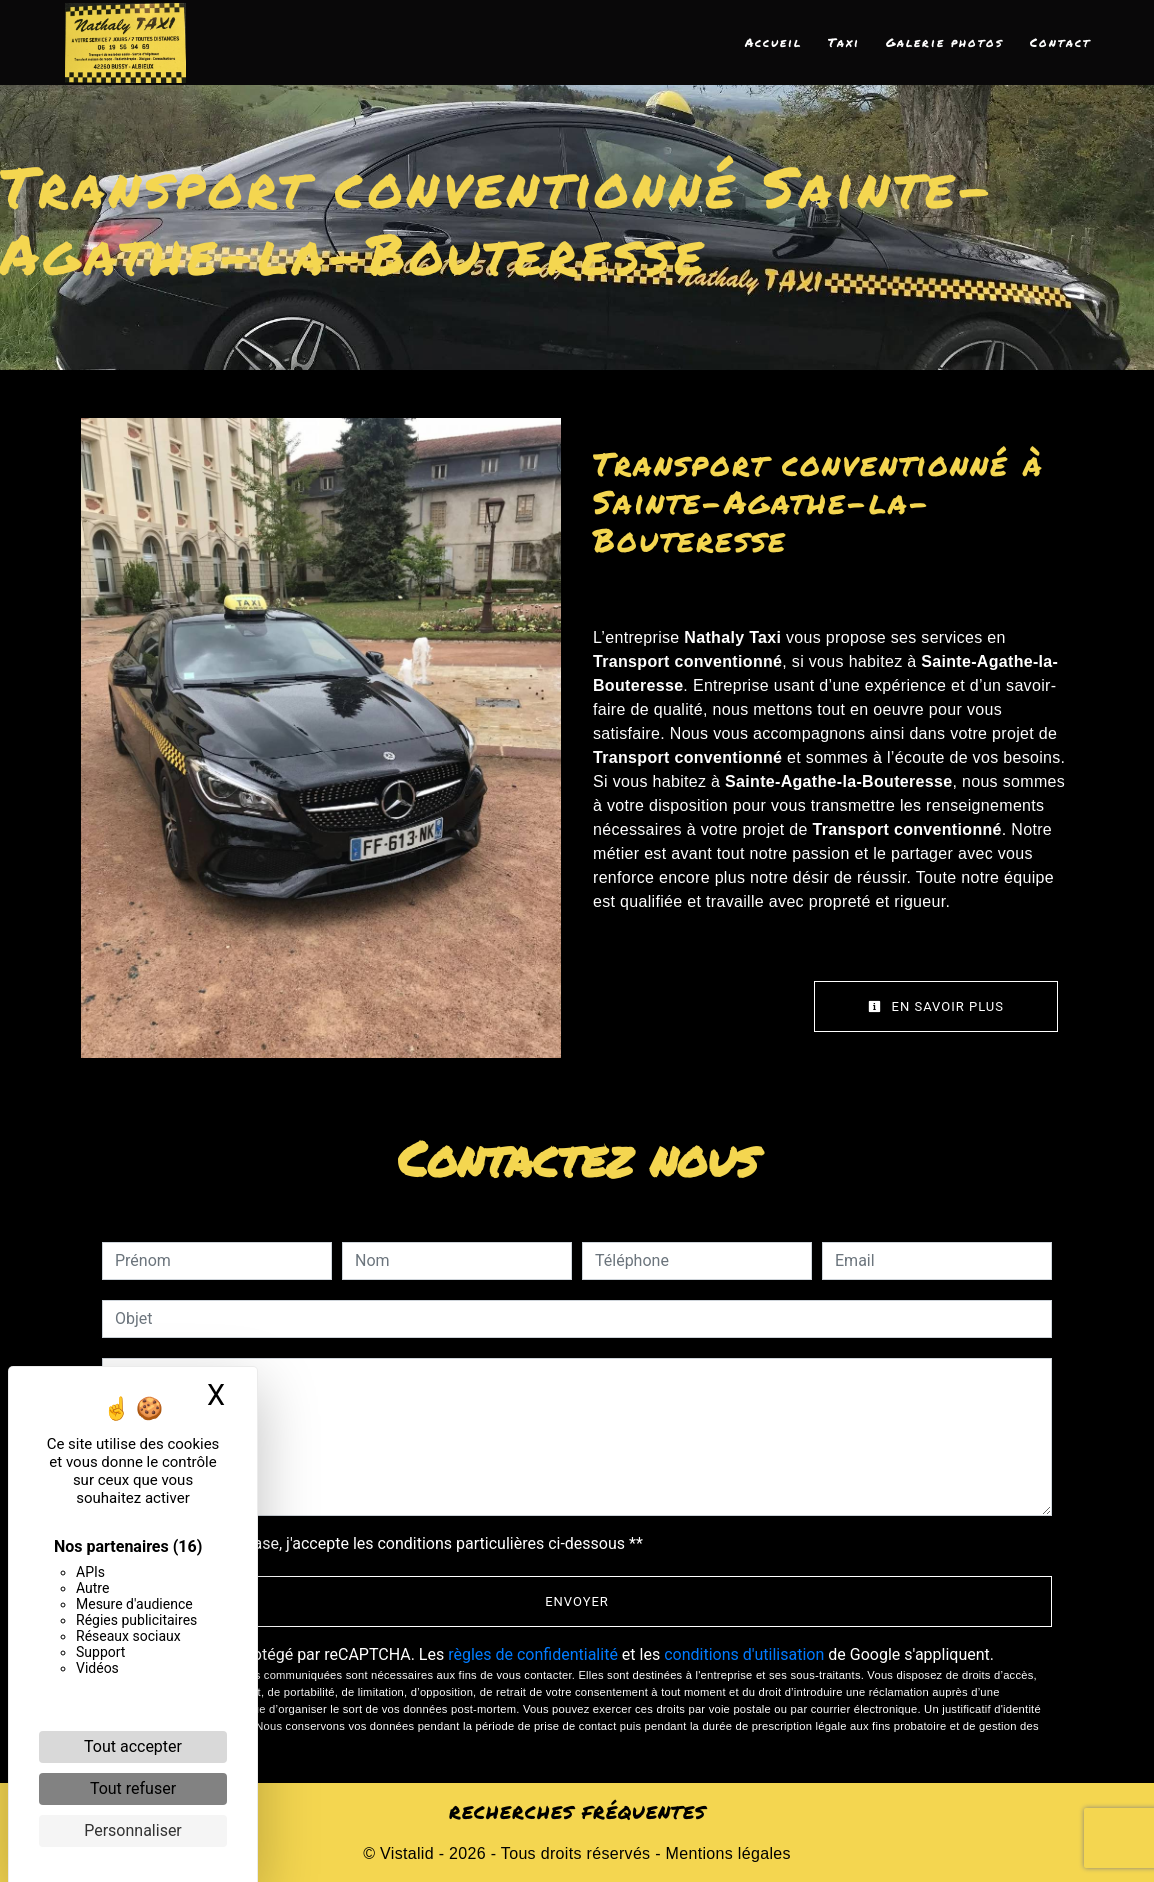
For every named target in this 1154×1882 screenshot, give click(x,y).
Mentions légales (726, 1853)
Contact (1060, 42)
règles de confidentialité (533, 1654)
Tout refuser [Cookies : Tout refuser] (133, 1788)
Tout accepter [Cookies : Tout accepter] (133, 1746)
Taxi (844, 42)
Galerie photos (945, 42)
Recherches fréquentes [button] (577, 1812)
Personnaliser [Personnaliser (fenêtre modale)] (133, 1830)
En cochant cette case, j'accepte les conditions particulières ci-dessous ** (382, 1543)
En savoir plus (936, 1006)
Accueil (773, 42)
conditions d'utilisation (744, 1654)
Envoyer (577, 1601)
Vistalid (407, 1853)
